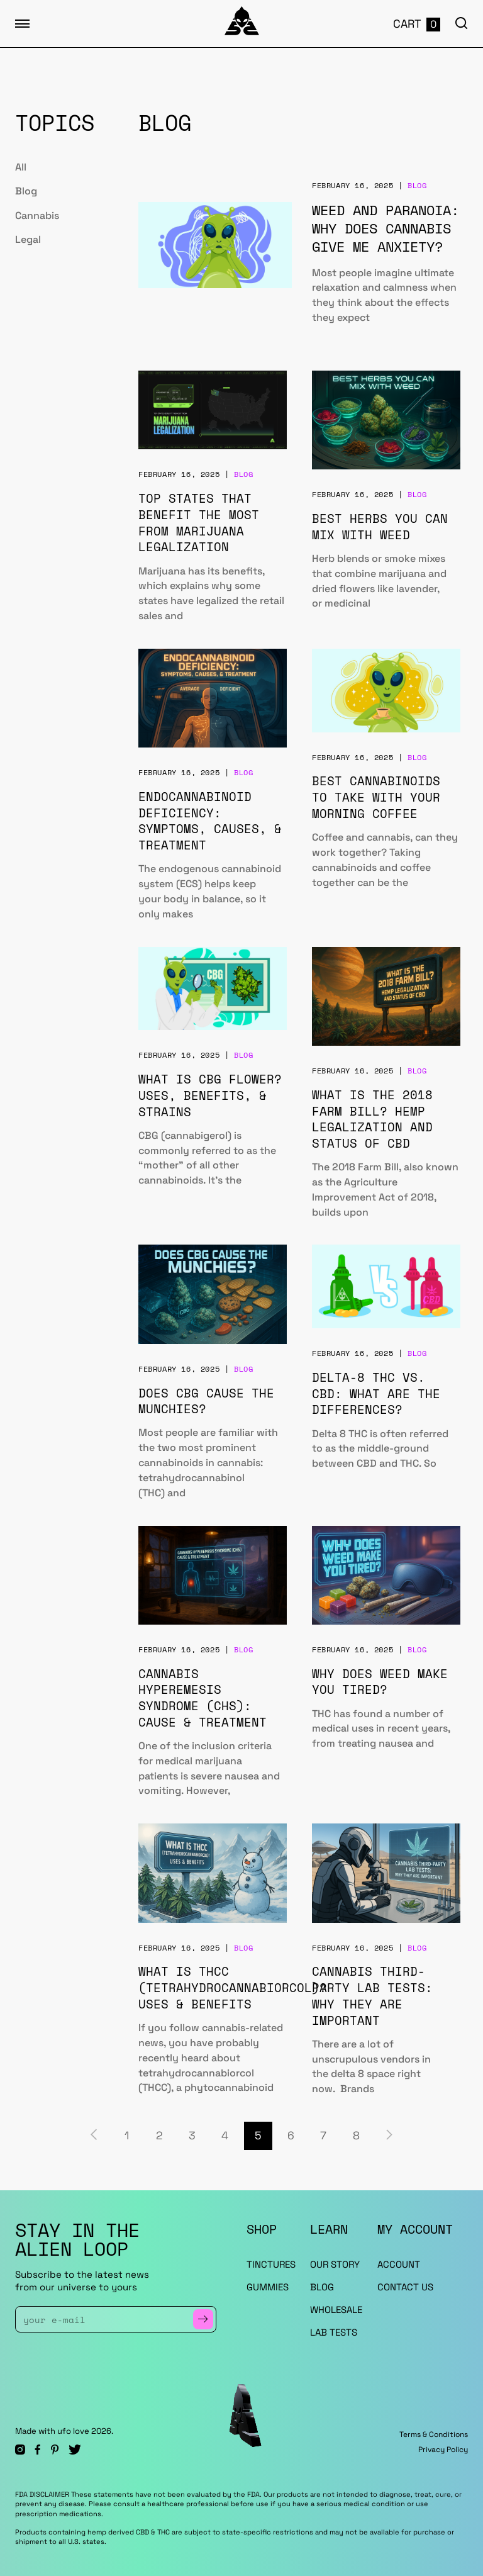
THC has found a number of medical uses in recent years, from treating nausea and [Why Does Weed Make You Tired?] (381, 1728)
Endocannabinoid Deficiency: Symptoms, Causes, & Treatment (210, 820)
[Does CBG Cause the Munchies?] (212, 1294)
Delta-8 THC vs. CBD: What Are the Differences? (376, 1393)
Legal (28, 239)
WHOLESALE (336, 2310)
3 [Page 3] (192, 2135)
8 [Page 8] (356, 2135)
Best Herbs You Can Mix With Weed (380, 526)
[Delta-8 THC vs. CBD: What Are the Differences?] (386, 1286)
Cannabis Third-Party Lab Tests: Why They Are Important (372, 1995)
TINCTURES (271, 2264)
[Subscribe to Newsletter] (203, 2319)
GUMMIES (268, 2287)
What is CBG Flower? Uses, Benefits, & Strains (210, 1095)
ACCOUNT (398, 2264)
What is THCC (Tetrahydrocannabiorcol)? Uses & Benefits (232, 1987)
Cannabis (37, 215)
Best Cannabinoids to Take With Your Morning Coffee (376, 796)
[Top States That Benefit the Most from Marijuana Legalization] (212, 410)
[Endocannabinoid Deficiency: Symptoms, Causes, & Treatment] (212, 698)
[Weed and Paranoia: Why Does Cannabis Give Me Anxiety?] (215, 245)
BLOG (322, 2287)
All (20, 167)
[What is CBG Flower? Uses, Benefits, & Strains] (212, 989)
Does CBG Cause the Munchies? (206, 1401)
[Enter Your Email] (108, 2319)
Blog (26, 191)
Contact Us (405, 2287)
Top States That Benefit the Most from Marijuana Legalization (198, 522)
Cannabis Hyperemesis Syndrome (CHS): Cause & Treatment (202, 1697)
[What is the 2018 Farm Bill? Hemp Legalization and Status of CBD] (386, 996)
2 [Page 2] (159, 2135)
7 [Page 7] (323, 2135)
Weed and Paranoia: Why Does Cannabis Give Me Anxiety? (385, 228)
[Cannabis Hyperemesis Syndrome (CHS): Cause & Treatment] (212, 1575)
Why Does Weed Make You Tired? (380, 1681)
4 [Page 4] (224, 2135)
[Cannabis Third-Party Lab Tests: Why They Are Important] (386, 1872)
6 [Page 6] (290, 2135)
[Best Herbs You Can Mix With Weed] (386, 420)
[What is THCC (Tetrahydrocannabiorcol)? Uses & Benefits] (212, 1872)
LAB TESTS (333, 2332)
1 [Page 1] (127, 2135)
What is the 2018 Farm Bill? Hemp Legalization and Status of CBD (372, 1118)
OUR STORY (335, 2264)
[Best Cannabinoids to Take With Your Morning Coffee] (386, 690)
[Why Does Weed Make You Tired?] (386, 1575)
